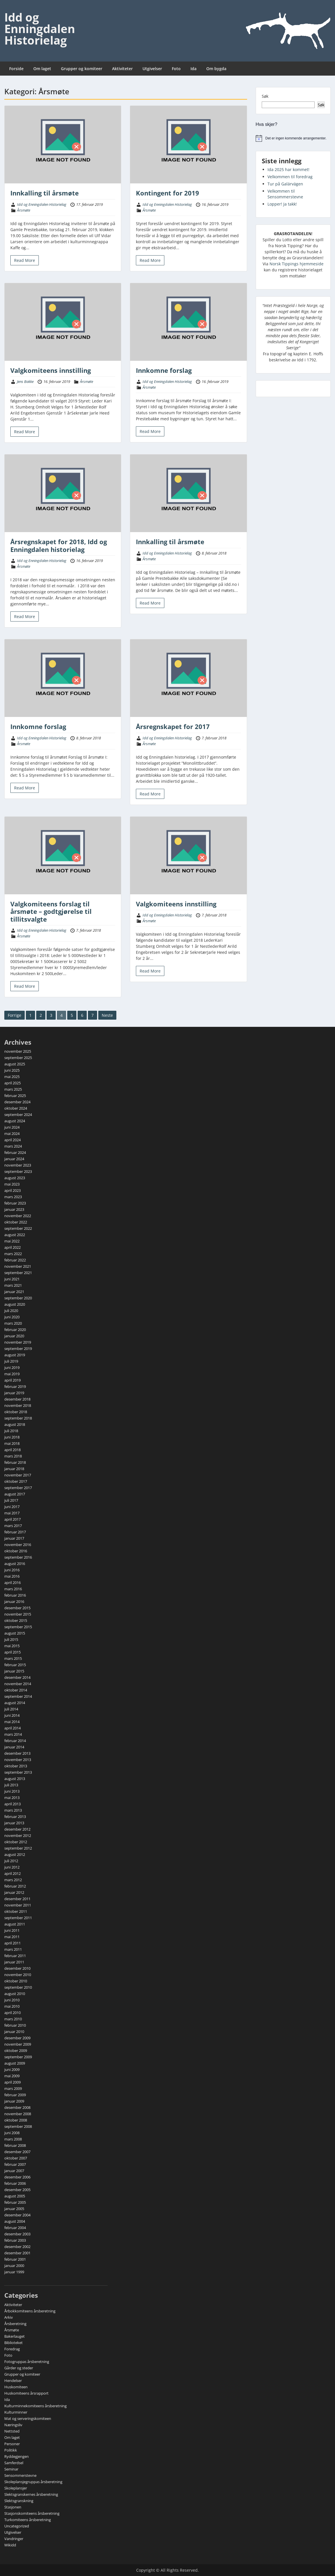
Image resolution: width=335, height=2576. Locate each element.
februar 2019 (15, 1386)
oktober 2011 (15, 1911)
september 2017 (18, 1487)
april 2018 (12, 1449)
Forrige (14, 1015)
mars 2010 (13, 2018)
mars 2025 (13, 1089)
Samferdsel (13, 2462)
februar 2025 (15, 1095)
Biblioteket (13, 2342)
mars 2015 (13, 1658)
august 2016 (14, 1563)
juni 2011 (12, 1930)
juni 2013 (12, 1791)
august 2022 (14, 1234)
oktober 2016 (15, 1550)
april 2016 (12, 1582)
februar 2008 (15, 2145)
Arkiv (8, 2317)
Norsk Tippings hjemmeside (296, 263)
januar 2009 (14, 2101)
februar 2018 (15, 1462)
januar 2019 (14, 1392)
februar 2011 (15, 1955)
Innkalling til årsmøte (44, 193)
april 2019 (12, 1380)
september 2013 (18, 1772)
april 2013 (12, 1803)
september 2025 (18, 1057)
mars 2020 (13, 1323)
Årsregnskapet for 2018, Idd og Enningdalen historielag (58, 545)
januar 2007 (14, 2170)
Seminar (11, 2469)
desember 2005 (17, 2189)
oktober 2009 (15, 2050)
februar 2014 (15, 1740)
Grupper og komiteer (81, 68)
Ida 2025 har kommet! (288, 169)
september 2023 (18, 1171)
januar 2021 (14, 1291)
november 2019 (17, 1342)
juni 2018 (12, 1437)
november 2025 (17, 1051)
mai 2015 (12, 1645)
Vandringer (13, 2538)
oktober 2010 (15, 1981)
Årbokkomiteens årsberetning (29, 2311)
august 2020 (14, 1304)
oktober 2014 (15, 1690)
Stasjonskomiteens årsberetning (31, 2513)
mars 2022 (13, 1253)
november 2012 (17, 1835)
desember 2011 (17, 1898)
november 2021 (17, 1266)
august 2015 (14, 1633)
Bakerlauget (14, 2336)
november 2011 (17, 1905)
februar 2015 (15, 1664)
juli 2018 (11, 1430)
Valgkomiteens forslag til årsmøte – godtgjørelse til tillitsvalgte (51, 911)
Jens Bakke (25, 381)
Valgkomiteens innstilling (50, 370)
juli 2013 (11, 1784)
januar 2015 (14, 1671)
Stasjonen (12, 2507)
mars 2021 (13, 1285)
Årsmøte (23, 210)
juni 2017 (12, 1506)
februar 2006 (15, 2183)
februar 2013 (15, 1816)
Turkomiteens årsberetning (27, 2519)
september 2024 (18, 1114)
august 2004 (14, 2221)
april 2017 (12, 1519)
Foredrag (12, 2348)
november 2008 (17, 2113)
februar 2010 (15, 2025)
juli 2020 (11, 1310)
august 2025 (14, 1064)
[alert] (293, 138)
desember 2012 (17, 1829)
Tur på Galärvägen (285, 184)
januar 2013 (14, 1822)
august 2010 (14, 1993)
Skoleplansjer (15, 2488)
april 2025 (12, 1082)
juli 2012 (11, 1860)
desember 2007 (17, 2151)
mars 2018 (13, 1456)
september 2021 (18, 1272)
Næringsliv (13, 2424)
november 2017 (17, 1475)
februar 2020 (15, 1329)
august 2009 (14, 2063)
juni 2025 (12, 1070)
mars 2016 (13, 1588)
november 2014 (17, 1683)
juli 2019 (11, 1361)
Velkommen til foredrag (290, 176)
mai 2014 (12, 1721)
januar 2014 (14, 1747)
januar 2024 (14, 1158)
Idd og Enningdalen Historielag (39, 28)
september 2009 (18, 2056)
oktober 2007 (15, 2158)
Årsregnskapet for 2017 (173, 726)
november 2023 (17, 1165)
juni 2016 (12, 1569)
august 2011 (14, 1924)
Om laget (42, 68)
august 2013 (14, 1778)
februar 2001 (15, 2259)
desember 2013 (17, 1753)
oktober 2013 (15, 1766)
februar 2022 (15, 1260)
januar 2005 (14, 2208)
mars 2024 (13, 1146)
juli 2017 (11, 1500)
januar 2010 (14, 2031)
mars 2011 (13, 1949)
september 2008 (18, 2126)
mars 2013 (13, 1810)
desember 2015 (17, 1607)
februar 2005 (15, 2202)
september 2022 (18, 1228)
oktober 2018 (15, 1411)
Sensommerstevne (20, 2475)
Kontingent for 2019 (167, 193)
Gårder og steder (18, 2367)
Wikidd (10, 2545)
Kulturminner (15, 2412)
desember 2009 (17, 2037)
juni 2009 (12, 2069)
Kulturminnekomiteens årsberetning (35, 2405)
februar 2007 (15, 2164)
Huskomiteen (16, 2386)
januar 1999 (14, 2271)
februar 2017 (15, 1532)
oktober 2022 (15, 1222)
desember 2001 (17, 2252)
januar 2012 (14, 1892)
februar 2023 (15, 1203)
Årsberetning (15, 2323)
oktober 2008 (15, 2120)
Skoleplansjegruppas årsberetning (33, 2481)
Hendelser (13, 2380)
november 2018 (17, 1405)
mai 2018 (12, 1443)
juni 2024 (12, 1127)
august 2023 (14, 1177)
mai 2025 (12, 1076)
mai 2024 (12, 1133)
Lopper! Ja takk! (282, 204)
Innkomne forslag (164, 370)
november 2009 (17, 2044)
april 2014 (12, 1728)
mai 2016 (12, 1576)
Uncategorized (16, 2526)
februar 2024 (15, 1152)
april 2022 (12, 1247)
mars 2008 (13, 2139)
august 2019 (14, 1354)
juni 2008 (12, 2132)
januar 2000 (14, 2265)
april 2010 (12, 2012)
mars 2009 (13, 2088)
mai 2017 (12, 1513)
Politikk (10, 2450)
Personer (12, 2443)
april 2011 (12, 1943)
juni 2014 (12, 1715)
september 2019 (18, 1348)
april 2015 (12, 1652)
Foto (176, 68)
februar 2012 (15, 1886)
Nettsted (12, 2431)
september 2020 (18, 1298)
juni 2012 (12, 1867)
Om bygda (216, 68)
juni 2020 (12, 1316)
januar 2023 (14, 1209)
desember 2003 (17, 2234)
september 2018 (18, 1418)
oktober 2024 (15, 1108)
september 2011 (18, 1917)
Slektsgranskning (18, 2500)
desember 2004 (17, 2215)
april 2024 (12, 1139)
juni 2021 (12, 1279)
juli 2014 (11, 1709)
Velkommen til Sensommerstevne (285, 194)
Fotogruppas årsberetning (26, 2361)
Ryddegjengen (16, 2456)
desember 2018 (17, 1399)
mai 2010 (12, 2006)
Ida (193, 68)
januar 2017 (14, 1538)
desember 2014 (17, 1677)
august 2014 (14, 1702)
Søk (265, 96)
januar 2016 (14, 1601)
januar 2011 (14, 1962)
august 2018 (14, 1424)
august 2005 (14, 2196)
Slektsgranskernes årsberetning (31, 2494)
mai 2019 (12, 1373)
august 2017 (14, 1494)
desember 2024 (17, 1101)
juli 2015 (11, 1639)
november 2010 (17, 1974)
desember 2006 (17, 2177)
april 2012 (12, 1873)
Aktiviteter (122, 68)
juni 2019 (12, 1367)
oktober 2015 (15, 1620)
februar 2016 (15, 1595)
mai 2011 (12, 1936)
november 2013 (17, 1759)
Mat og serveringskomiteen (27, 2418)
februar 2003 (15, 2240)
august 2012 (14, 1854)
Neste (107, 1015)
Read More (24, 260)
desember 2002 (17, 2246)
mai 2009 (12, 2075)
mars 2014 (13, 1734)
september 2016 (18, 1557)
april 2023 (12, 1190)
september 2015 (18, 1626)
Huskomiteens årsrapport (26, 2393)
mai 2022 (12, 1241)
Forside (16, 68)
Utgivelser (152, 68)
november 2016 (17, 1544)
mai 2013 (12, 1797)
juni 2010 (12, 2000)
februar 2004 (15, 2227)
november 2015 (17, 1614)
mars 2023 (13, 1196)
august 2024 (14, 1120)
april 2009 (12, 2082)
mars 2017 (13, 1525)
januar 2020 (14, 1335)
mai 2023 (12, 1184)
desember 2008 (17, 2107)
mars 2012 (13, 1879)
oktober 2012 (15, 1841)
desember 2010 (17, 1968)
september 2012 (18, 1848)
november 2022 (17, 1215)
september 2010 (18, 1987)
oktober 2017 (15, 1481)
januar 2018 (14, 1468)
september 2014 (18, 1696)
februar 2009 (15, 2094)
